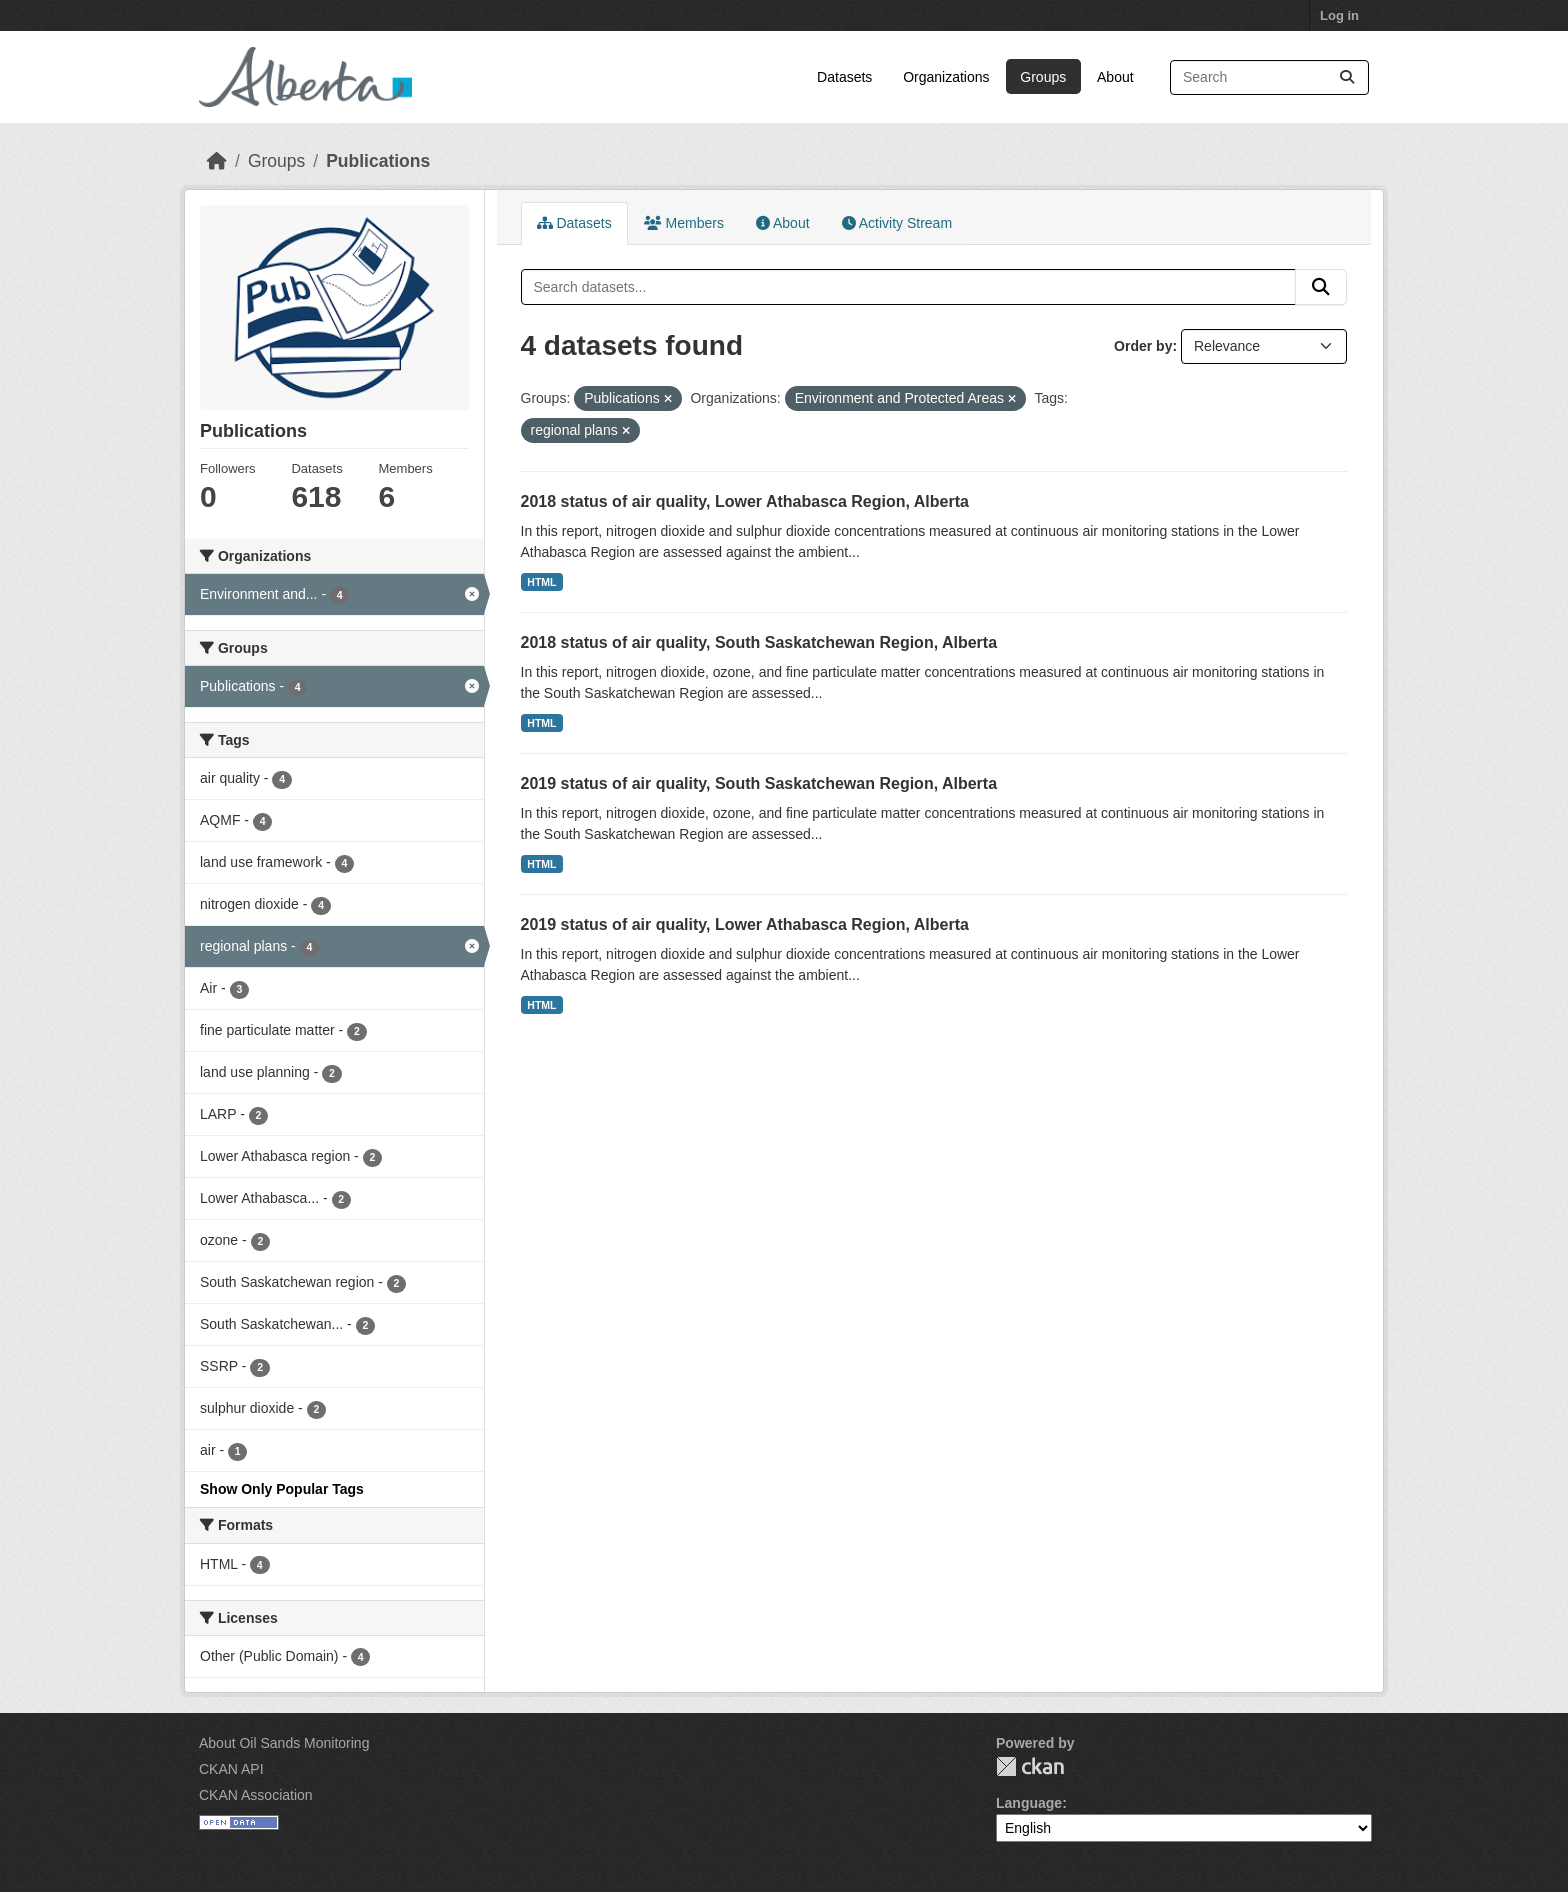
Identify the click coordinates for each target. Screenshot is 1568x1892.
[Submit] (1347, 77)
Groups (1043, 77)
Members (684, 223)
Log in (1339, 15)
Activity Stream (897, 223)
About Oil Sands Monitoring (284, 1743)
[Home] (217, 161)
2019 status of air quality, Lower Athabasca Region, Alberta (745, 924)
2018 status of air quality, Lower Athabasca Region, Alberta (745, 501)
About (1115, 77)
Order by (1143, 346)
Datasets (844, 77)
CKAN (1030, 1766)
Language (1029, 1803)
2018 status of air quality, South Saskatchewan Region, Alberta (759, 642)
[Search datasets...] (1269, 77)
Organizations (946, 77)
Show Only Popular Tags (282, 1489)
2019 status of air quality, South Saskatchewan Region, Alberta (759, 783)
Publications (378, 161)
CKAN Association (256, 1795)
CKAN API (231, 1769)
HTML (541, 582)
